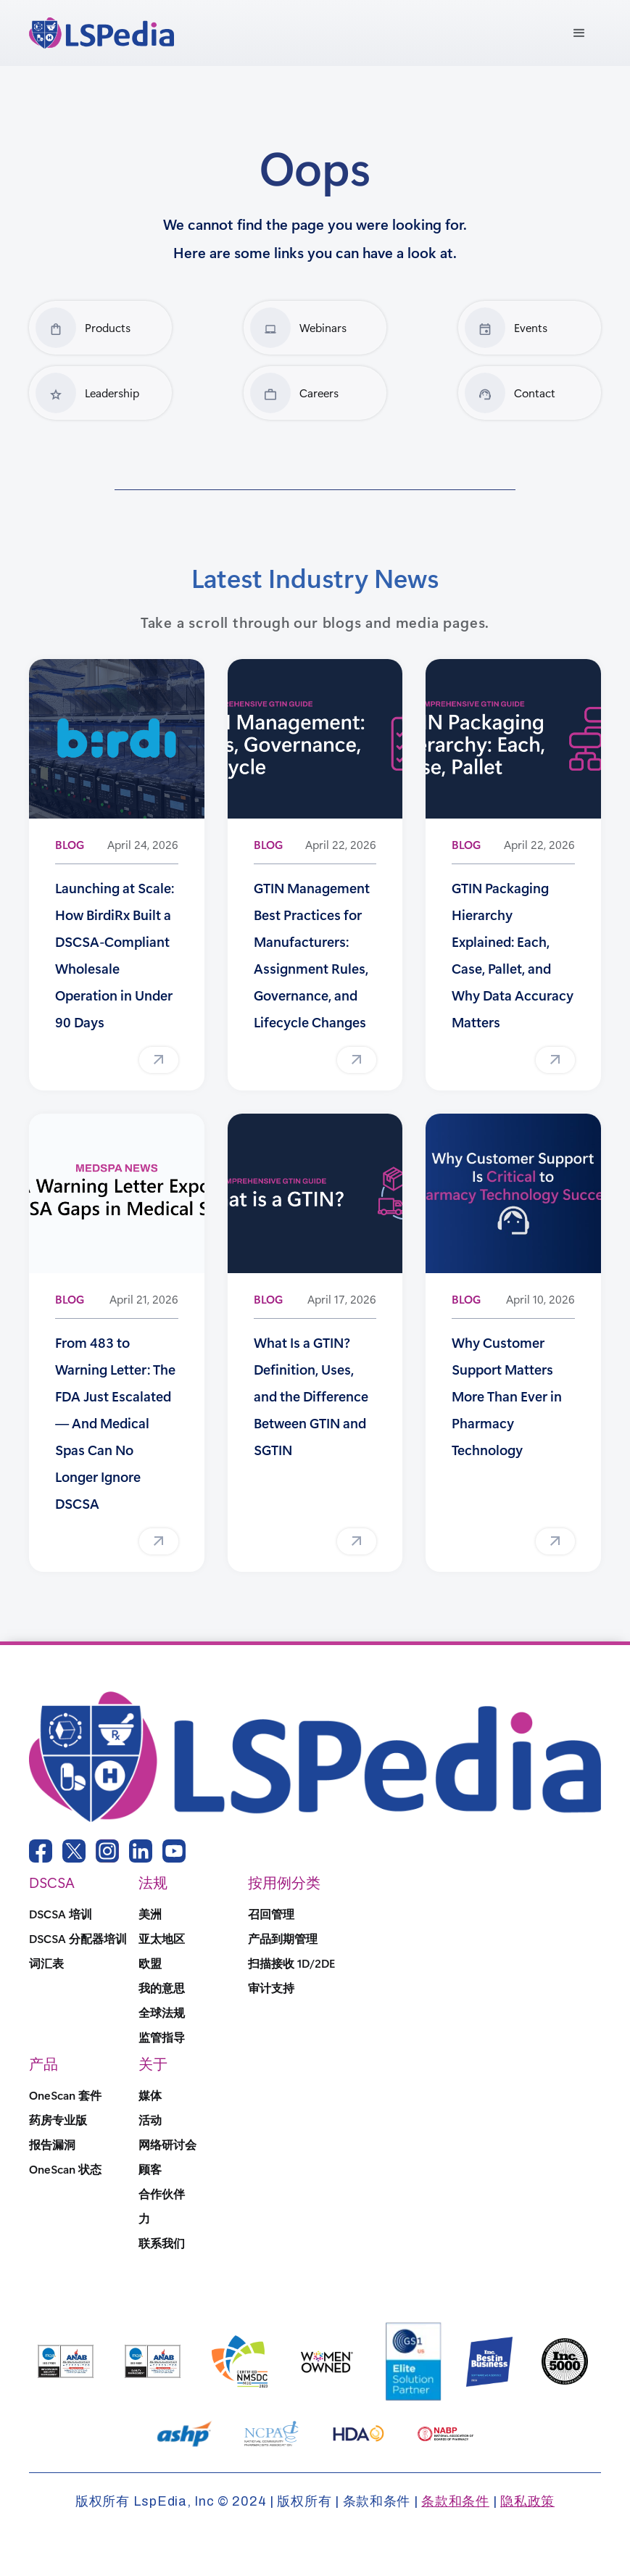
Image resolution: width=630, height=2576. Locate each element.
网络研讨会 (167, 2144)
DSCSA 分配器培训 (78, 1938)
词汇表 (46, 1963)
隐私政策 (527, 2501)
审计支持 (271, 1988)
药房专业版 (58, 2119)
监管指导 (161, 2037)
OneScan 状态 (65, 2169)
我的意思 (161, 1988)
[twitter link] (74, 1851)
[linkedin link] (140, 1851)
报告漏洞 (52, 2144)
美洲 (150, 1914)
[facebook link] (40, 1851)
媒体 (150, 2095)
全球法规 (161, 2012)
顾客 (150, 2169)
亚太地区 (161, 1938)
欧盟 (150, 1963)
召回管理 (271, 1914)
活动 (150, 2119)
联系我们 (161, 2243)
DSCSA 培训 (60, 1914)
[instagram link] (107, 1851)
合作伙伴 (161, 2193)
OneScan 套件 (65, 2095)
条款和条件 (455, 2501)
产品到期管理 (283, 1938)
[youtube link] (174, 1851)
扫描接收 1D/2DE (291, 1963)
